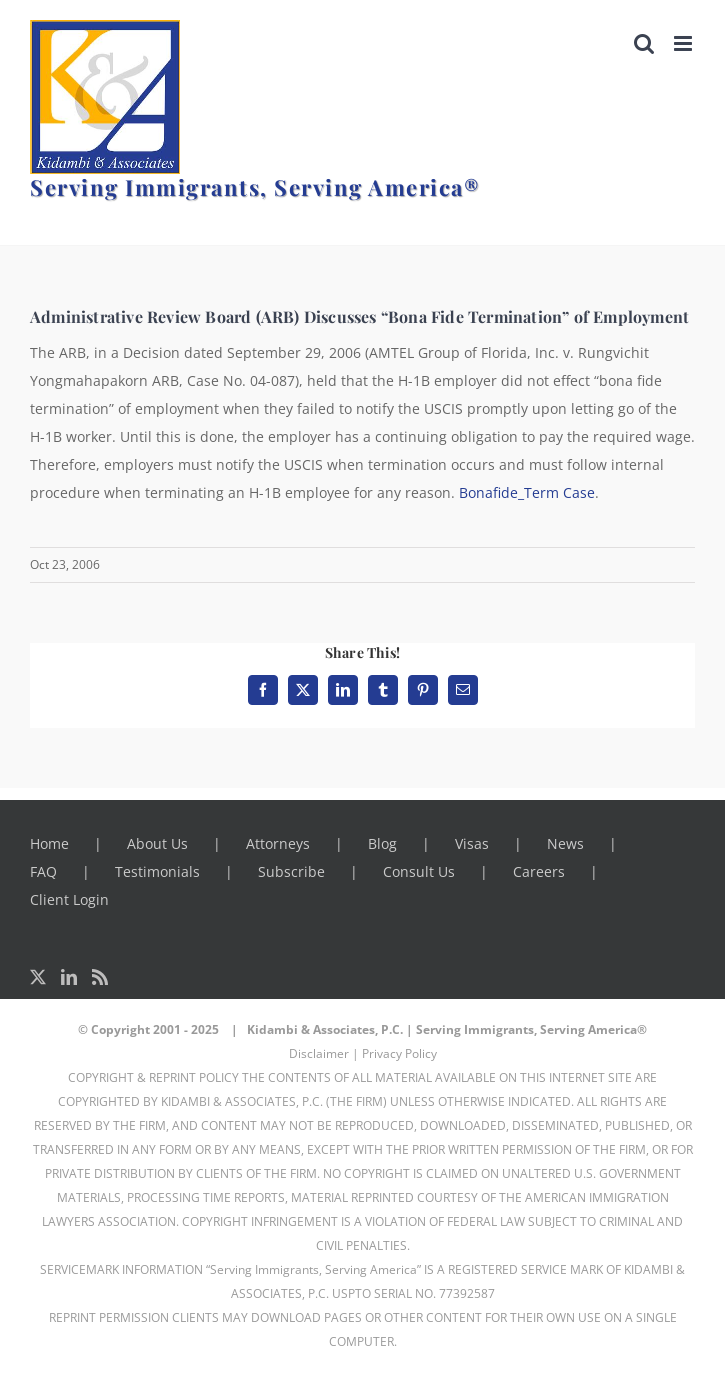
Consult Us (419, 871)
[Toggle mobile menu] (684, 43)
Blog (382, 843)
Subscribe (291, 871)
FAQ (43, 871)
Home (49, 843)
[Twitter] (38, 977)
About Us (157, 843)
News (565, 843)
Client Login (69, 899)
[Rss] (100, 977)
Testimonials (157, 871)
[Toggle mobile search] (644, 43)
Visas (472, 843)
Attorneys (278, 843)
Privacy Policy (399, 1053)
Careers (539, 871)
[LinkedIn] (69, 977)
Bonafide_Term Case (527, 492)
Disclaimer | (324, 1053)
